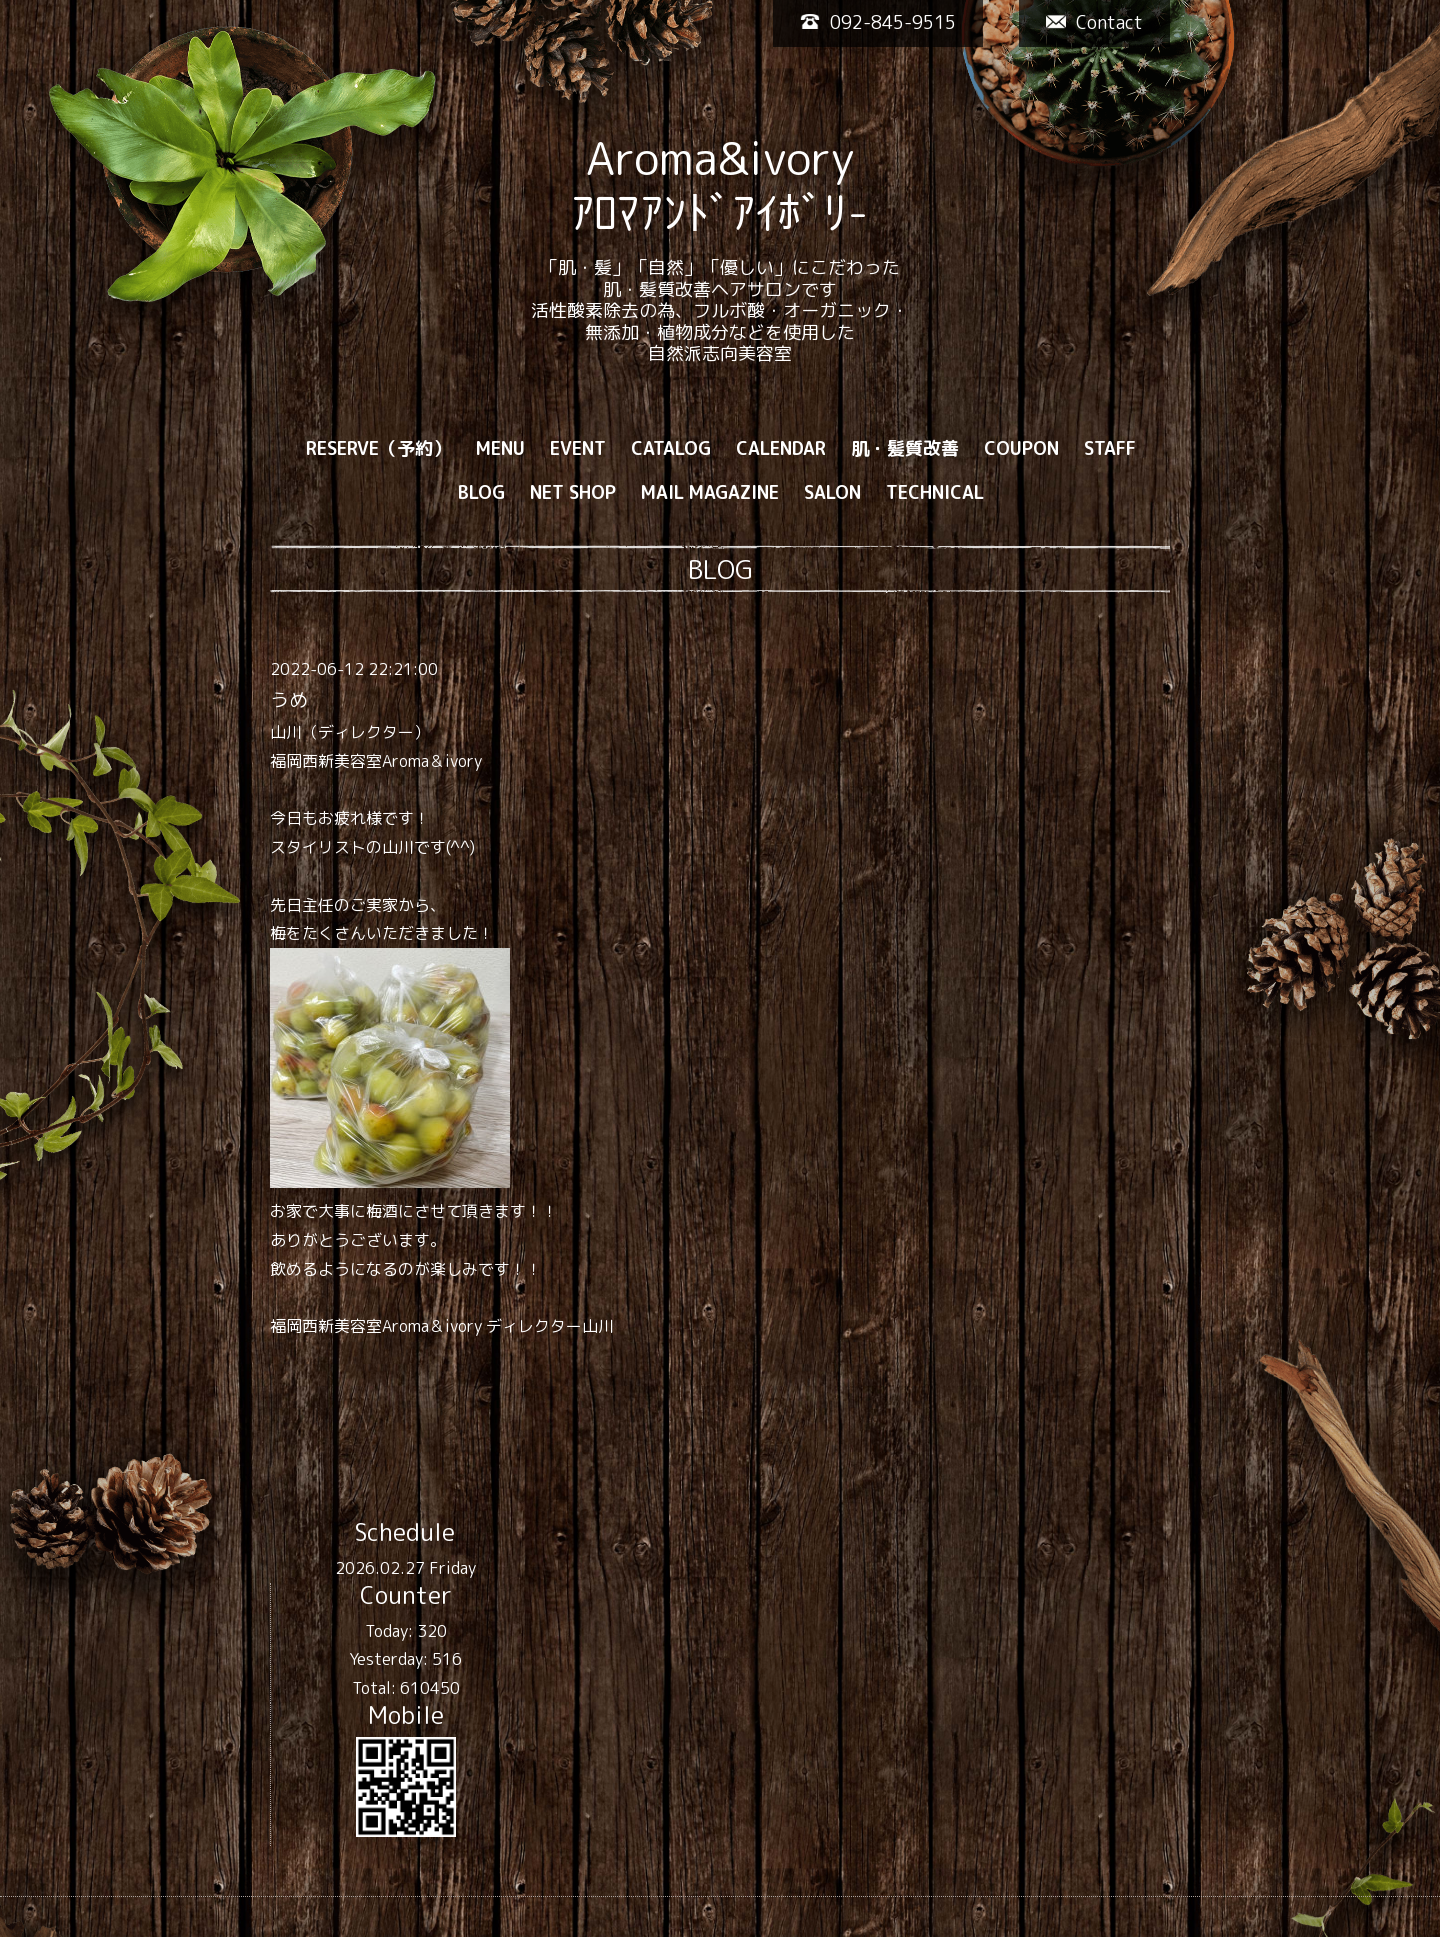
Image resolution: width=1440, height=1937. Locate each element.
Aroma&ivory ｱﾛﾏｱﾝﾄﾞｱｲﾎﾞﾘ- (720, 185)
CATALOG (671, 448)
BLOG (481, 492)
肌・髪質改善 (905, 448)
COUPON (1021, 448)
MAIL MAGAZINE (710, 492)
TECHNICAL (935, 492)
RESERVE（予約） (378, 448)
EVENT (578, 448)
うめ (289, 700)
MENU (500, 448)
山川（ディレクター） (350, 732)
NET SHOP (573, 492)
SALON (832, 492)
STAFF (1110, 448)
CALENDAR (781, 448)
